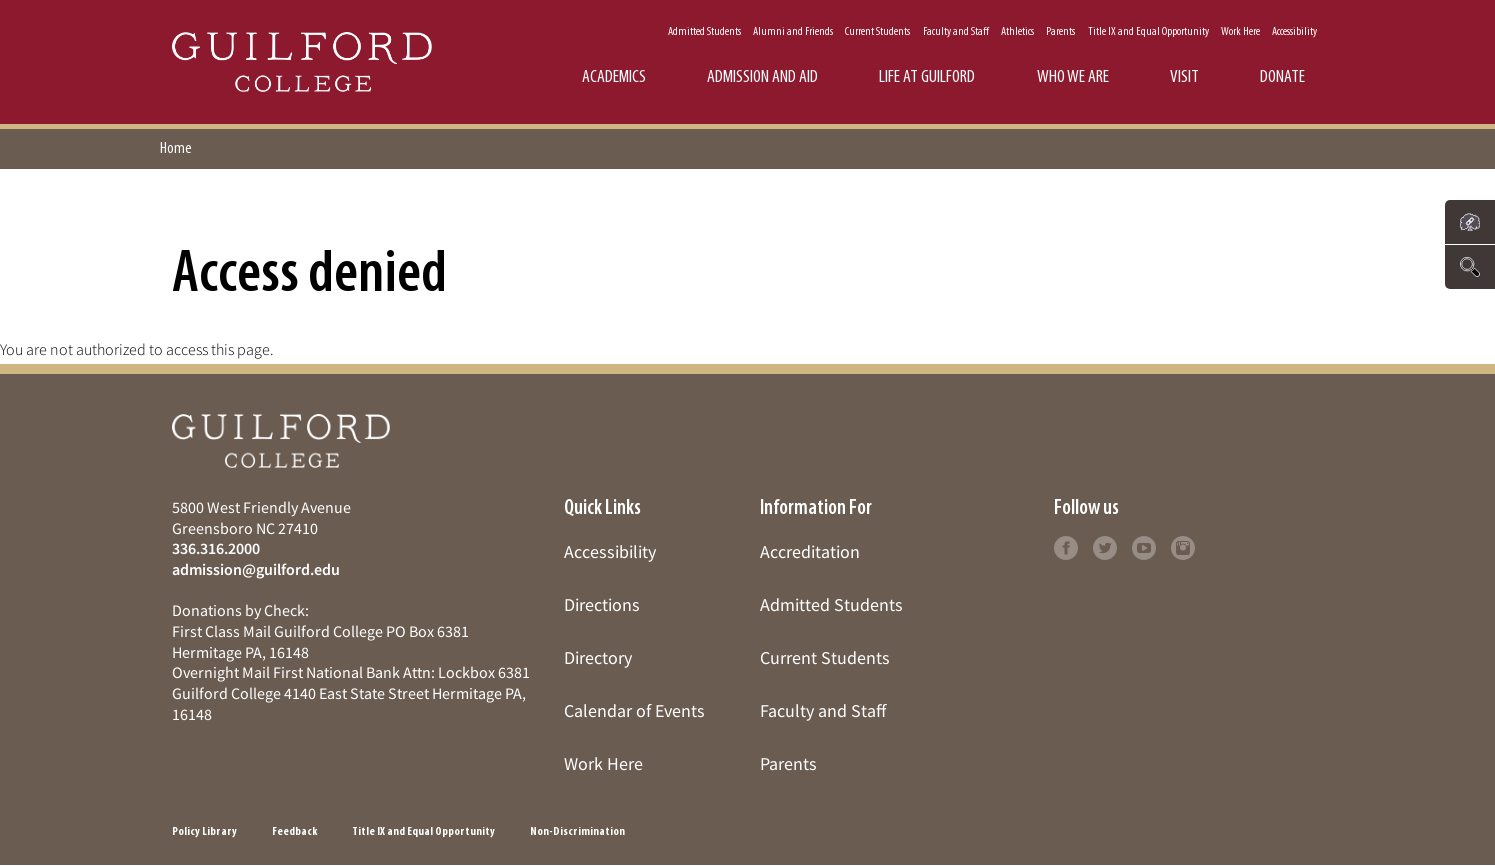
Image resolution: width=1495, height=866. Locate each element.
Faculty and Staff (956, 32)
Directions (602, 604)
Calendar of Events (634, 710)
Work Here (1240, 32)
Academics (614, 77)
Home (176, 149)
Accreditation (810, 551)
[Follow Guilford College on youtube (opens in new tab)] (1144, 545)
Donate (1282, 77)
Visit (1184, 77)
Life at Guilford (927, 77)
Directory (598, 657)
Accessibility (1294, 32)
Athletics (1017, 32)
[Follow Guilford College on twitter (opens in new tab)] (1105, 545)
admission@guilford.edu (256, 569)
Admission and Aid (762, 77)
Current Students (877, 32)
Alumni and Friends (793, 32)
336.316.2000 (216, 548)
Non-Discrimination (577, 832)
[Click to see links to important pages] (1470, 222)
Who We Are (1073, 77)
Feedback (294, 832)
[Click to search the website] (1470, 267)
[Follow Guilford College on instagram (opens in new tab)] (1183, 545)
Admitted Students (704, 32)
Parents (1060, 32)
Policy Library (204, 832)
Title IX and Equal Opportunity (1148, 32)
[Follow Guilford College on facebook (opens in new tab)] (1066, 545)
